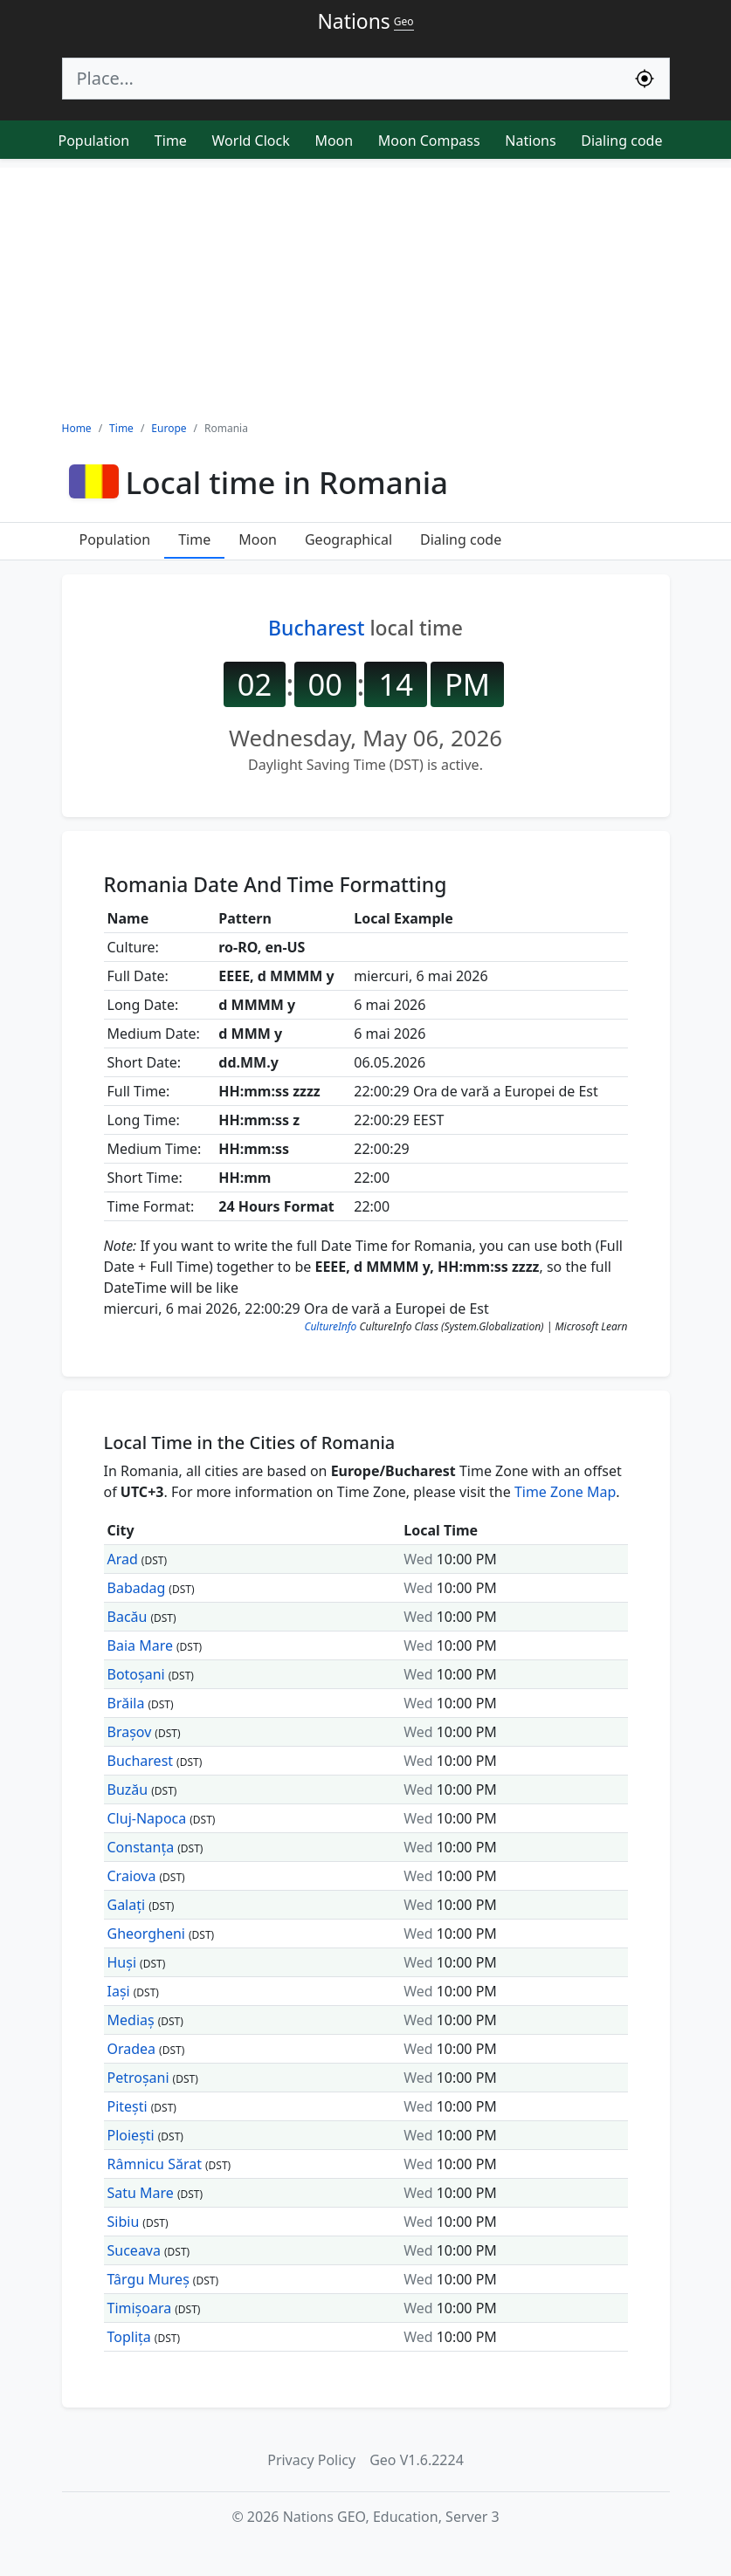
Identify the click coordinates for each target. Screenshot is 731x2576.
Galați (126, 1904)
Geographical (348, 539)
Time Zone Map (565, 1491)
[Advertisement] (365, 290)
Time (171, 140)
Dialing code (621, 140)
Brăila (126, 1703)
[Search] (341, 79)
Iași (118, 1991)
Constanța (141, 1847)
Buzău (127, 1789)
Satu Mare (140, 2192)
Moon (333, 140)
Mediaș (131, 2020)
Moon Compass (429, 140)
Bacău (127, 1616)
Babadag (136, 1587)
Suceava (134, 2250)
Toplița (129, 2336)
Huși (122, 1962)
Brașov (129, 1731)
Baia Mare (140, 1645)
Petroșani (138, 2077)
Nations (530, 140)
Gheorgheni (146, 1933)
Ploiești (131, 2135)
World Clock (251, 140)
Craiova (131, 1876)
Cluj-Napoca (147, 1818)
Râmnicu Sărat (154, 2164)
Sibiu (123, 2221)
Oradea (131, 2048)
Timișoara (139, 2308)
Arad (122, 1559)
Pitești (127, 2106)
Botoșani (136, 1674)
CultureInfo (330, 1326)
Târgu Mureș (148, 2279)
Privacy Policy (311, 2460)
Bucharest (316, 628)
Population (94, 140)
